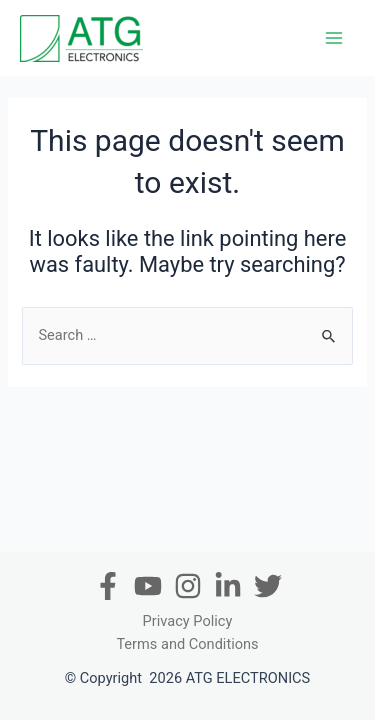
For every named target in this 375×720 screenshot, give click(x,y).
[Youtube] (148, 586)
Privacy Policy (188, 621)
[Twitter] (268, 586)
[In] (228, 586)
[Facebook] (108, 586)
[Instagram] (188, 586)
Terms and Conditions (187, 644)
